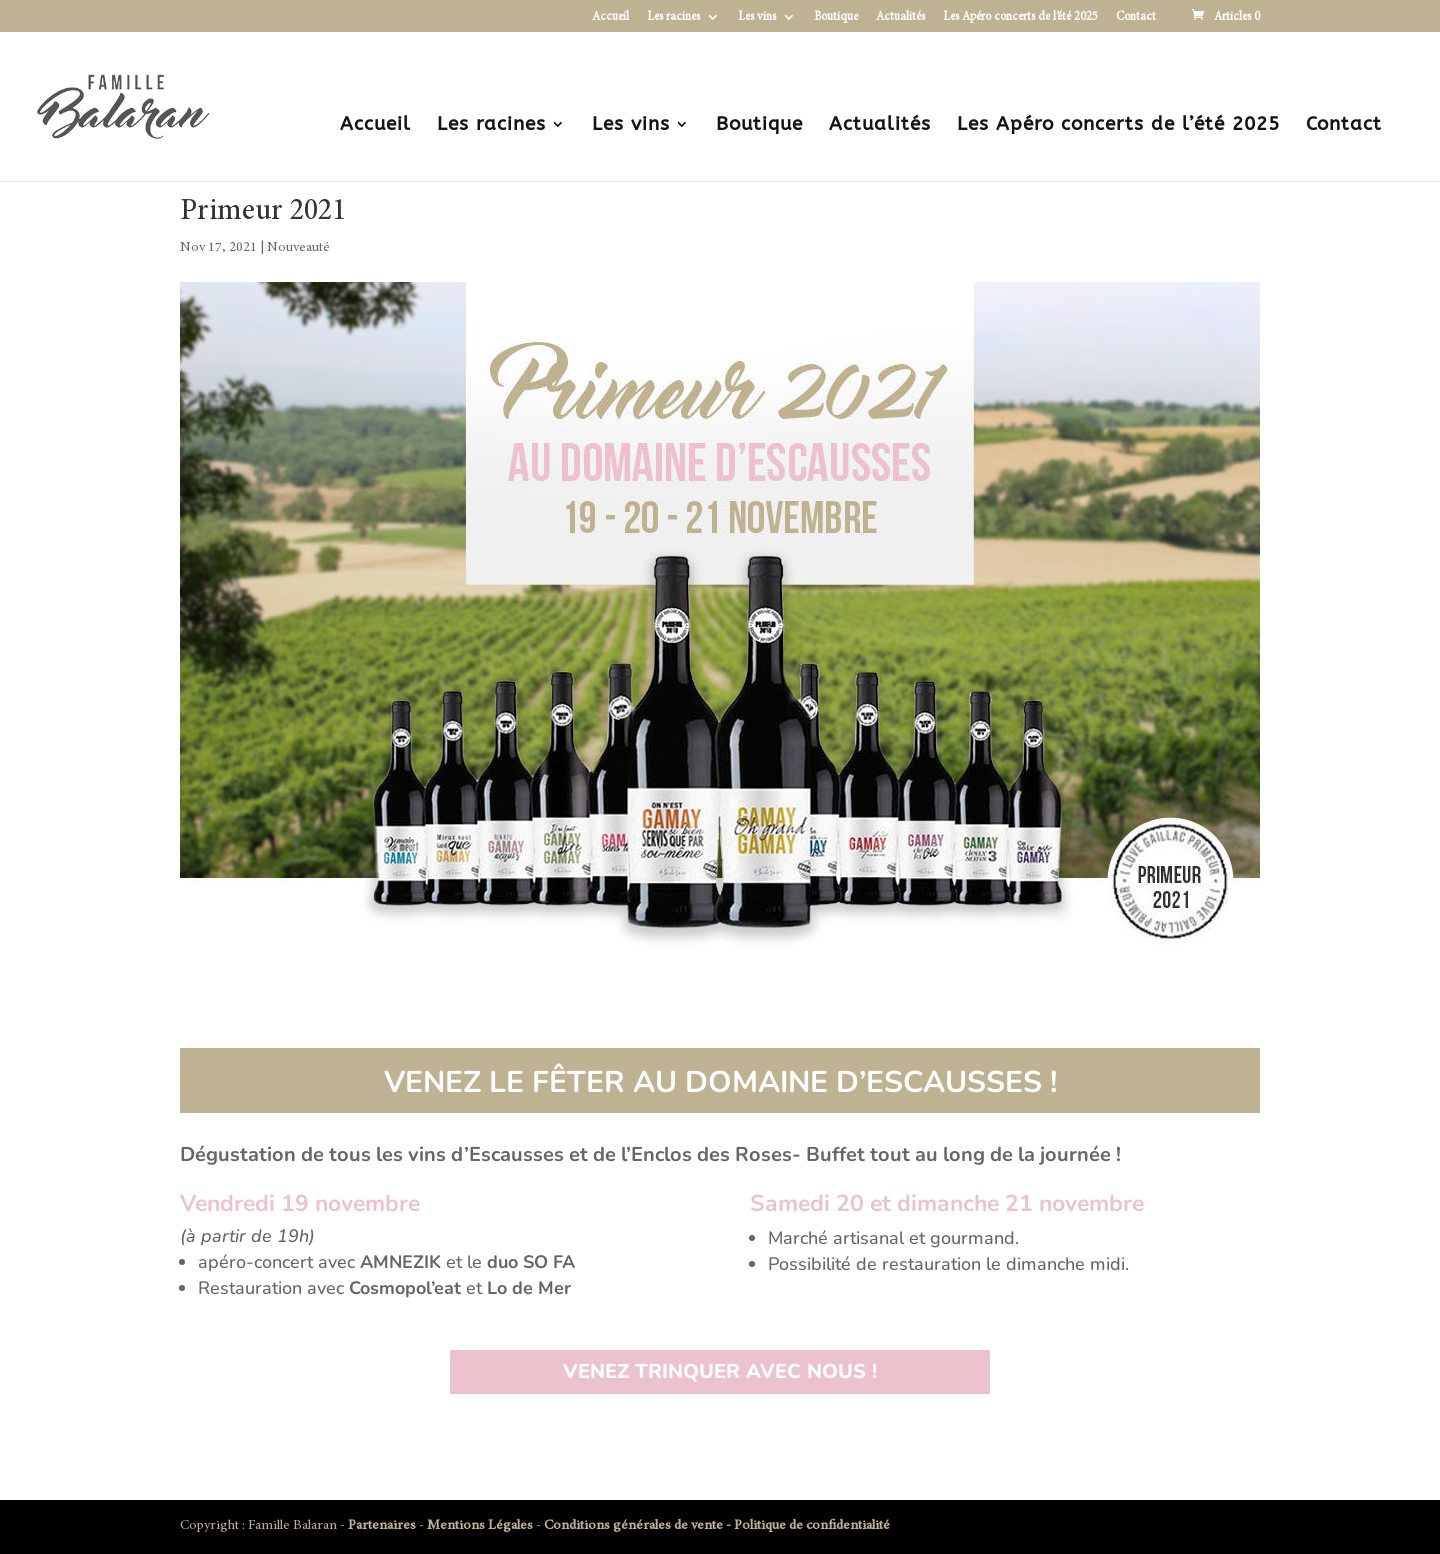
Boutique (836, 17)
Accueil (610, 17)
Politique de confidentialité (812, 1526)
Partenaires (382, 1526)
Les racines (673, 17)
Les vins (757, 17)
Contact (1136, 17)
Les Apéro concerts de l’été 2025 (1020, 17)
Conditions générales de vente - (639, 1526)
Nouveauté (298, 248)
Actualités (900, 17)
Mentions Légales (480, 1526)
